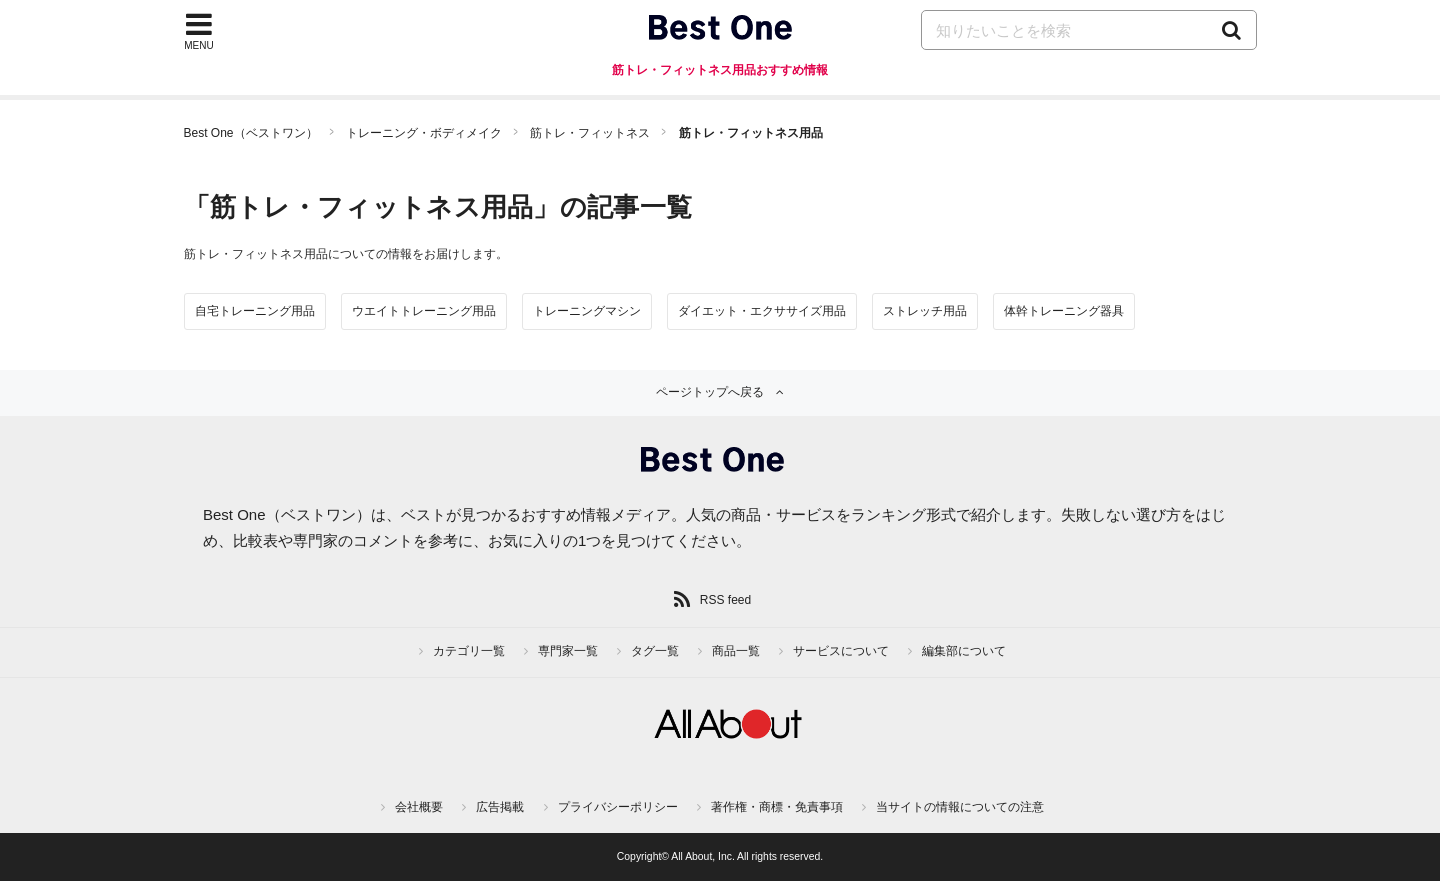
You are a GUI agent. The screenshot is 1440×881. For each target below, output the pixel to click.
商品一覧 (736, 651)
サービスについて (841, 651)
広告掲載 (500, 807)
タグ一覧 (655, 651)
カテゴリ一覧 (469, 651)
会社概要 (419, 807)
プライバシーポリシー (618, 807)
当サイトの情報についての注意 (960, 807)
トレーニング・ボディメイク (424, 133)
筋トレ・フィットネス (590, 133)
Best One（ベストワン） (251, 133)
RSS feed (725, 600)
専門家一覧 (568, 651)
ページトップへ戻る (710, 392)
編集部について (964, 651)
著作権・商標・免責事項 (777, 807)
